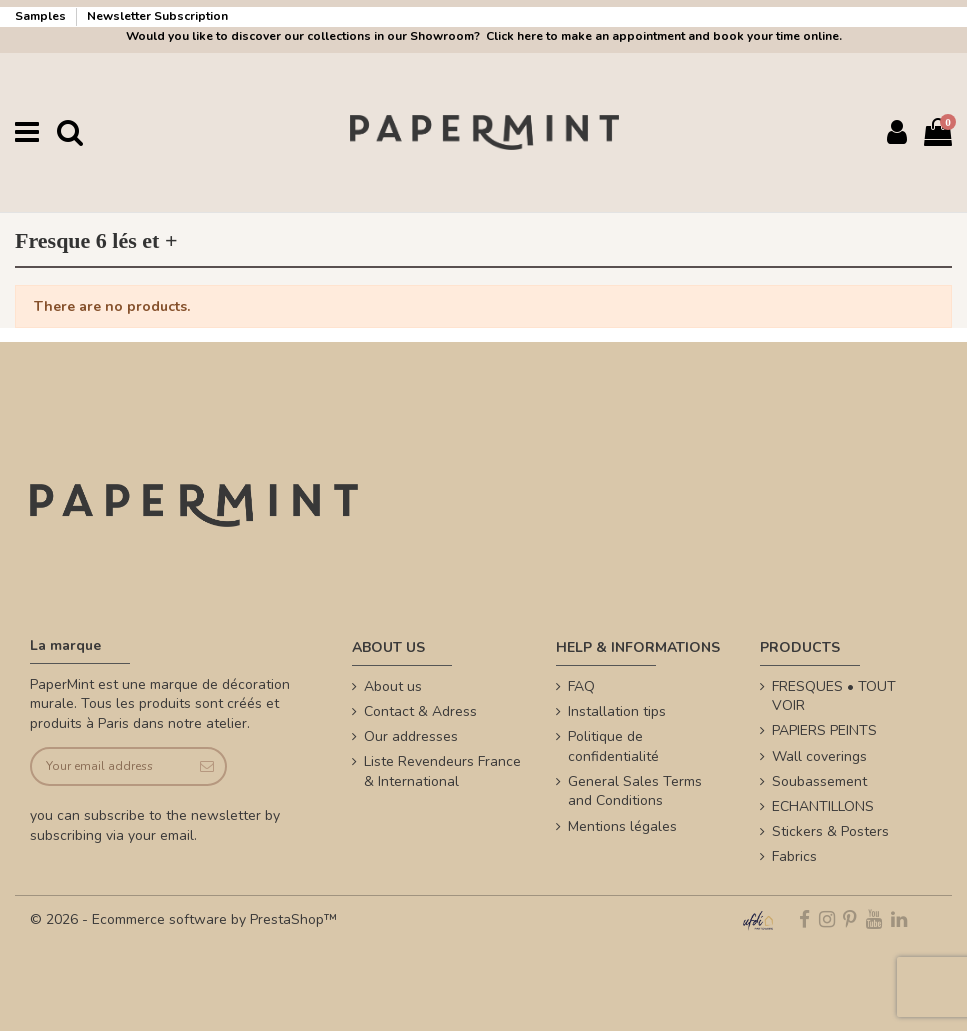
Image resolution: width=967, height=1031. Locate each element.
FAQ (581, 686)
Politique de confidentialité (613, 746)
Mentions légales (622, 826)
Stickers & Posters (830, 831)
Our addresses (411, 736)
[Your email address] (109, 766)
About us (393, 686)
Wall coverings (819, 756)
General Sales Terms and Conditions (635, 791)
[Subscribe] (205, 766)
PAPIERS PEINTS (824, 730)
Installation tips (617, 711)
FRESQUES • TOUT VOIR (834, 696)
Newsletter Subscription (157, 16)
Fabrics (794, 856)
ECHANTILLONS (823, 806)
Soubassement (819, 781)
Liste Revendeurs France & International (442, 771)
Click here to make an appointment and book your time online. (662, 36)
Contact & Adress (420, 711)
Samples (42, 16)
